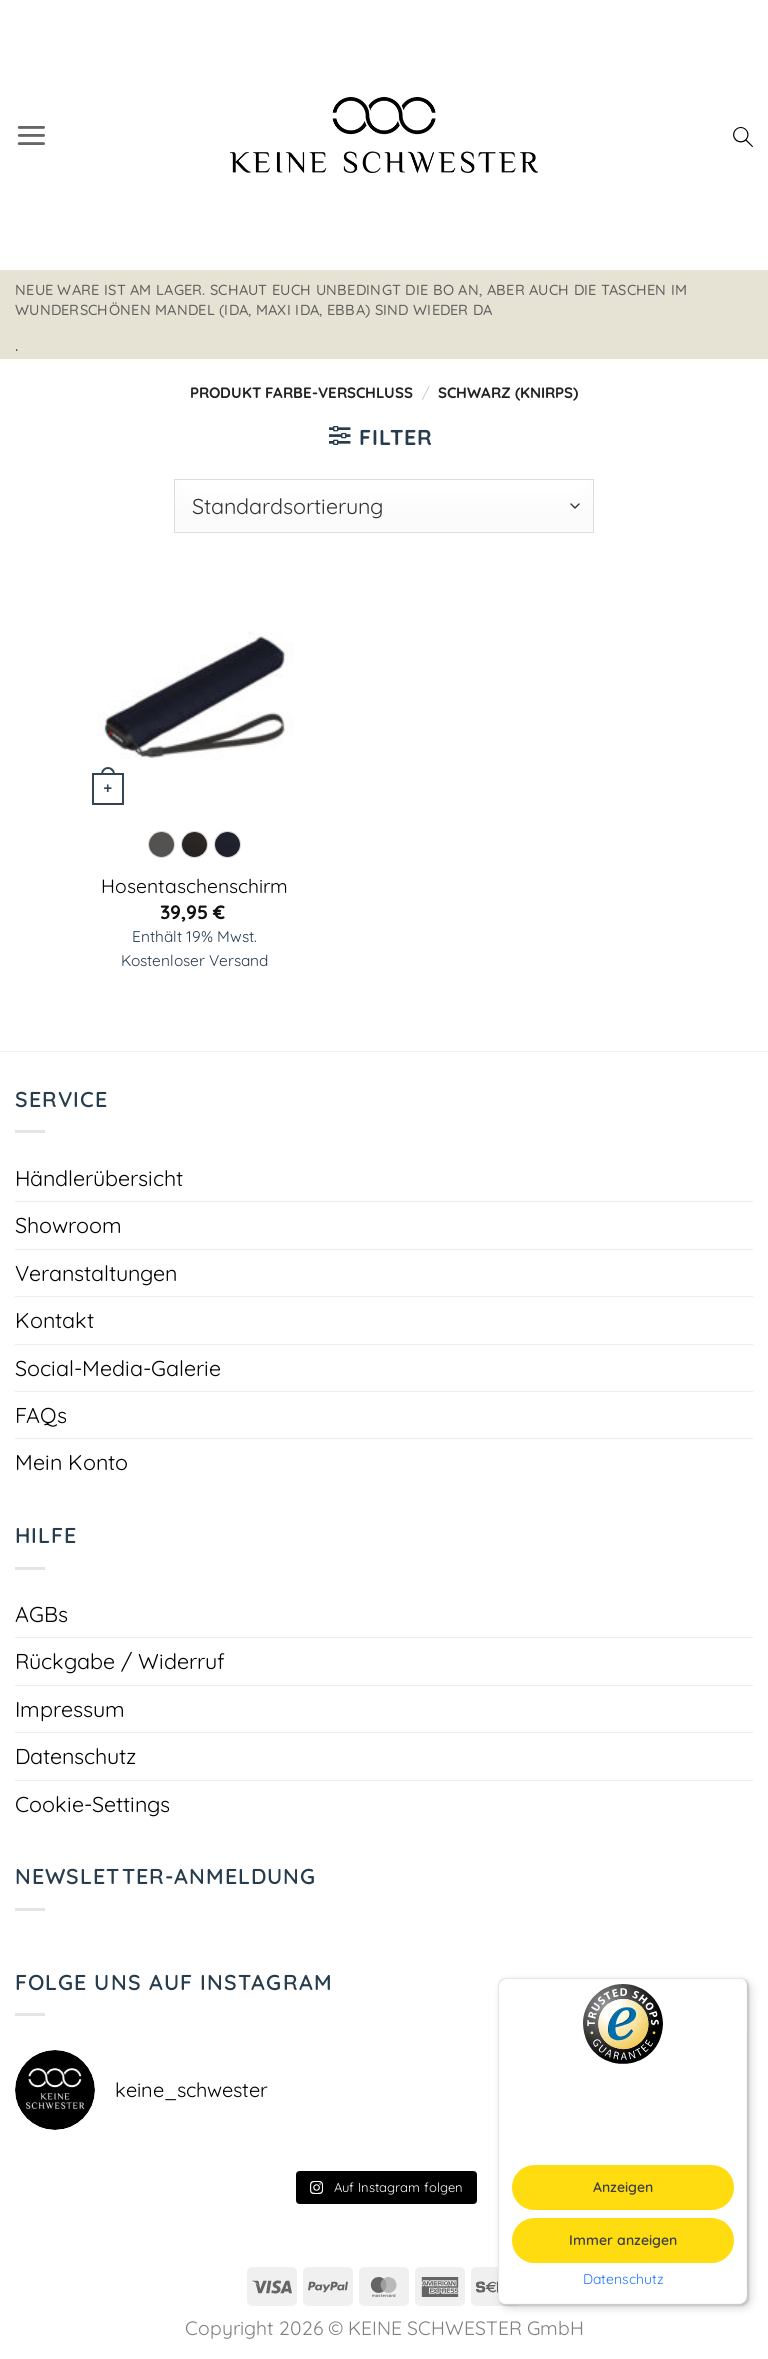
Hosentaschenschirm (194, 886)
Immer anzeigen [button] (623, 2240)
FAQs (41, 1414)
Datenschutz (75, 1755)
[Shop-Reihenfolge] (383, 506)
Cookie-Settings (92, 1803)
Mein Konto (71, 1461)
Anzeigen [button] (623, 2187)
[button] (31, 134)
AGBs (41, 1613)
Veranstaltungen (96, 1272)
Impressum (70, 1708)
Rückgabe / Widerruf (120, 1660)
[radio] (161, 844)
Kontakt (54, 1319)
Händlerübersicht (99, 1177)
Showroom (68, 1224)
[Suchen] (743, 135)
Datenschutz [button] (623, 2279)
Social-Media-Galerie (118, 1367)
